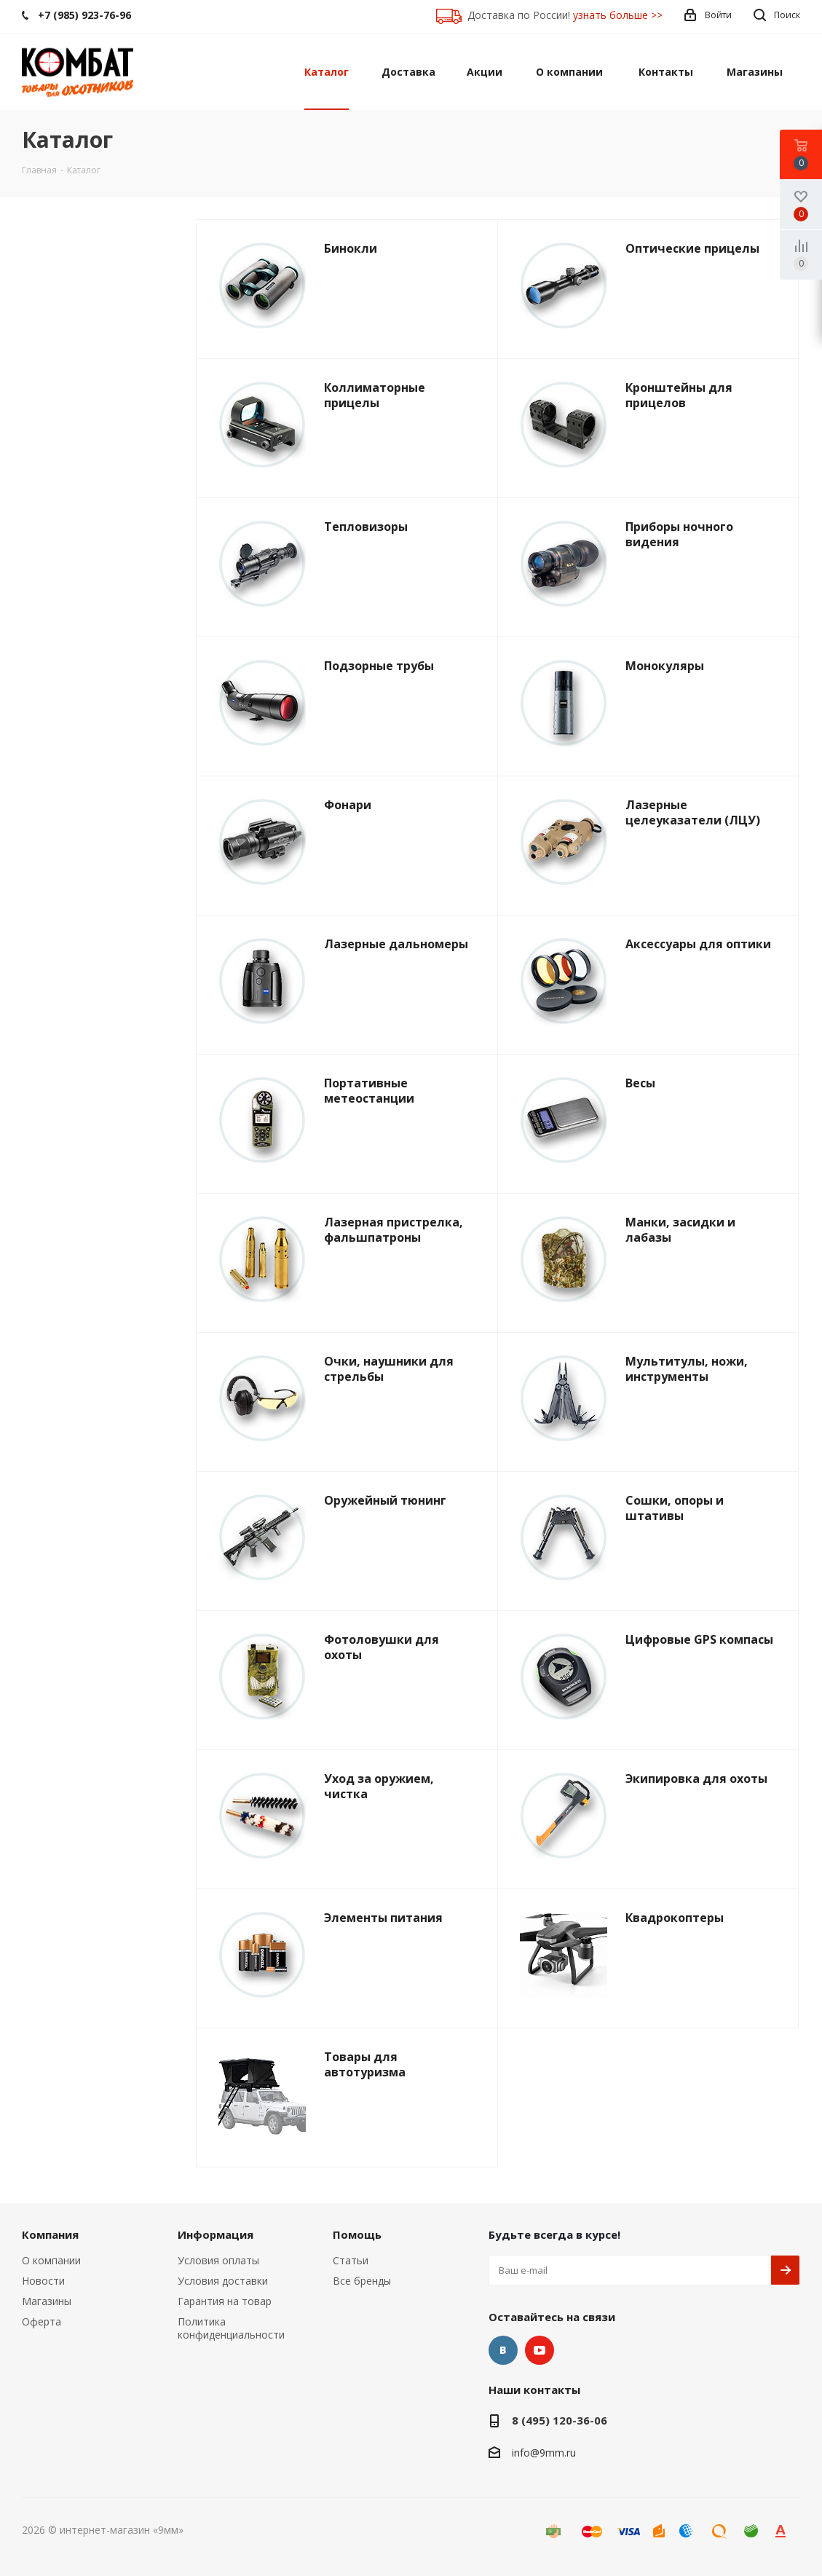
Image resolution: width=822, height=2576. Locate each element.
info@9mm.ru (544, 2452)
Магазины (46, 2301)
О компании (51, 2260)
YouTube (539, 2350)
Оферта (41, 2321)
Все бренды (362, 2281)
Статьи (350, 2260)
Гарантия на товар (225, 2301)
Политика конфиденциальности (231, 2328)
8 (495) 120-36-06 (559, 2420)
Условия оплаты (218, 2260)
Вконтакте (503, 2350)
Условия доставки (223, 2281)
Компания (50, 2234)
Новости (43, 2281)
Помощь (357, 2234)
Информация (215, 2234)
